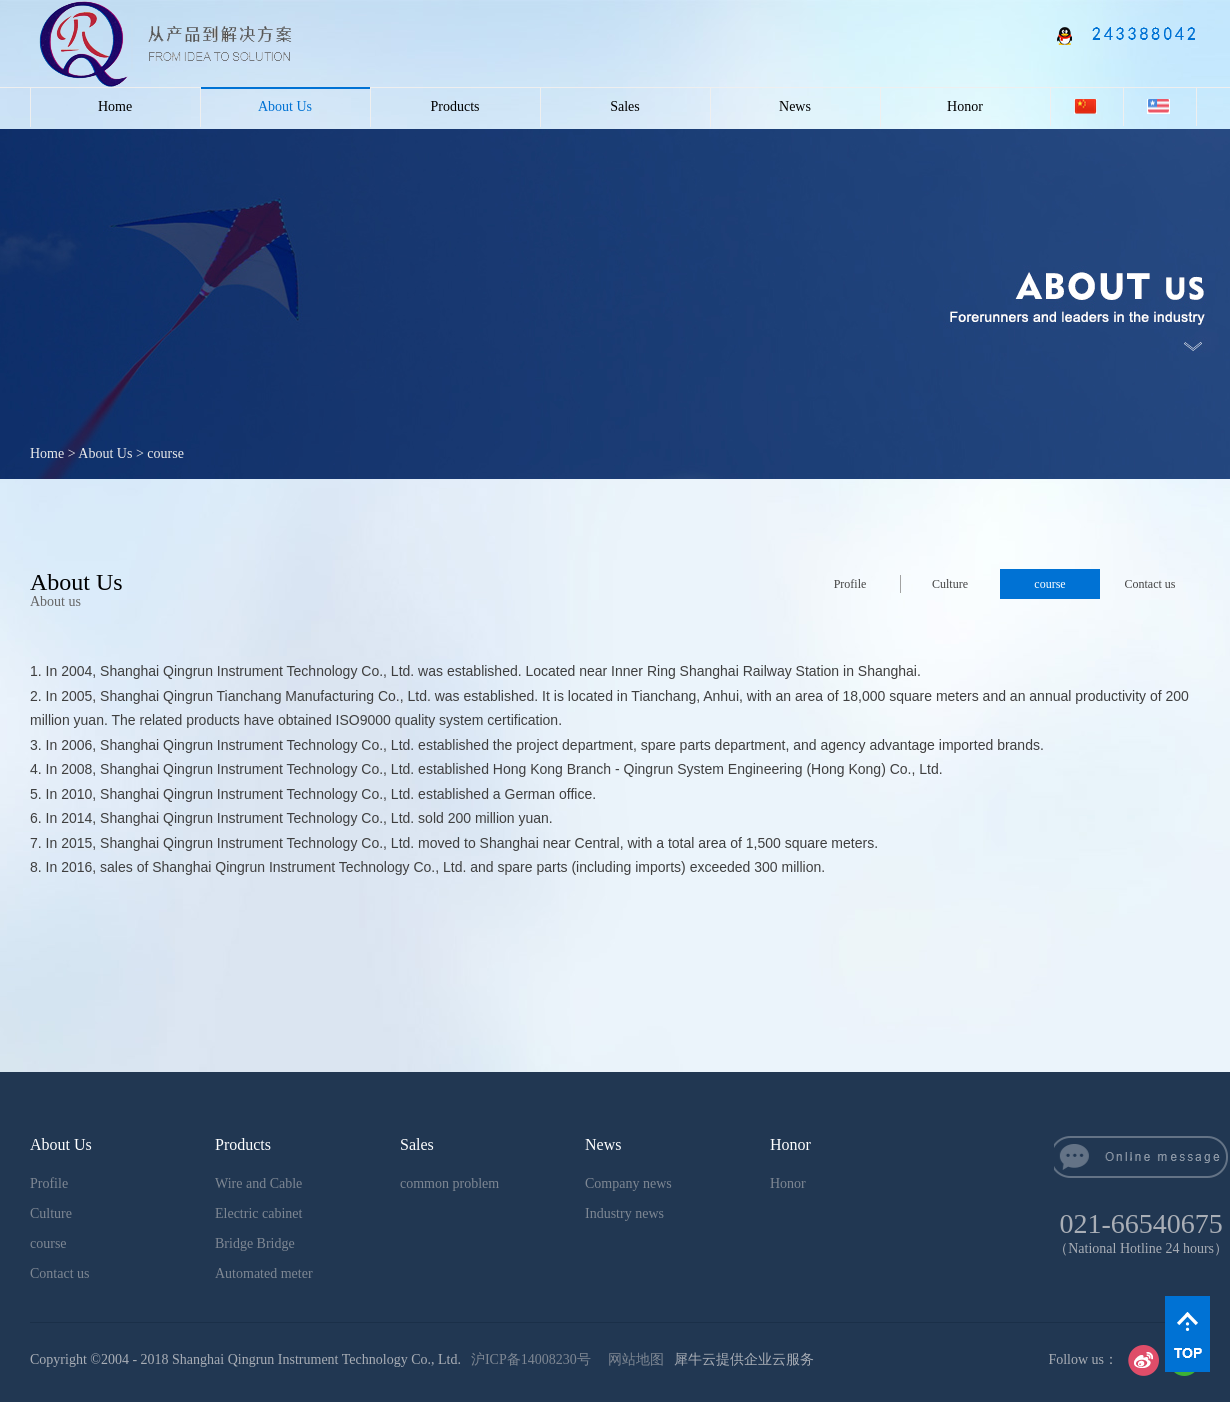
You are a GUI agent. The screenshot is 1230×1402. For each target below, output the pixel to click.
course (165, 453)
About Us (105, 453)
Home (115, 106)
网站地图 (632, 1359)
